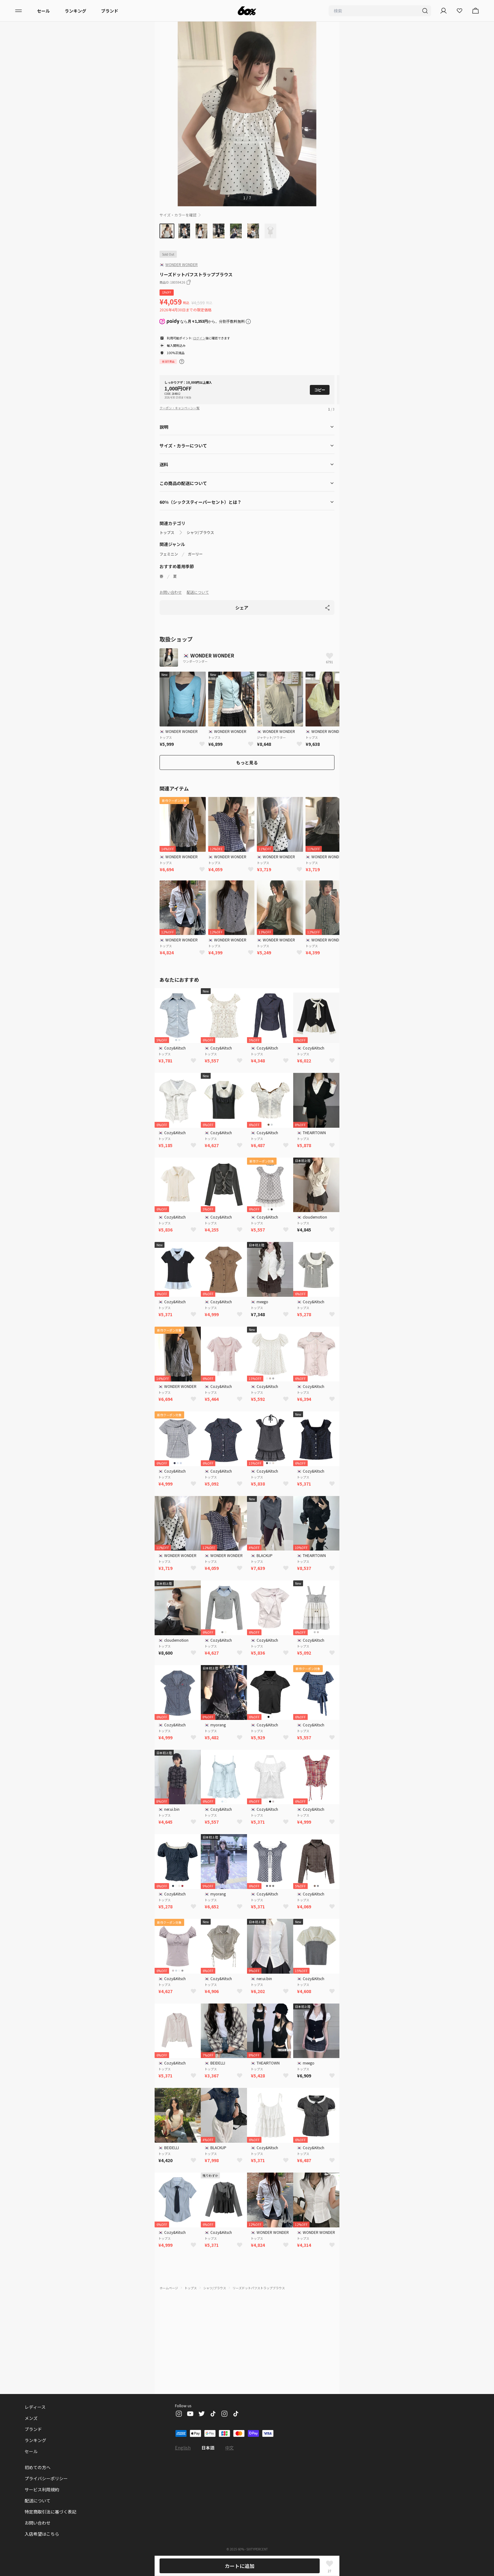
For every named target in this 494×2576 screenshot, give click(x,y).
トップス (167, 522)
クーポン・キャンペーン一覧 (180, 398)
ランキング (75, 11)
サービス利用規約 (42, 2489)
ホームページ (169, 2278)
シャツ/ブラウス (200, 522)
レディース (35, 2406)
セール (43, 11)
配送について (198, 582)
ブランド (109, 11)
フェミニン (169, 544)
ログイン (199, 338)
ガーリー (195, 544)
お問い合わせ (171, 582)
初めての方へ (38, 2467)
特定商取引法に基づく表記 (50, 2511)
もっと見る (247, 753)
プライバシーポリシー (46, 2478)
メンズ (31, 2418)
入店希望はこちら (42, 2533)
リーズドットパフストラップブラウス (258, 2278)
